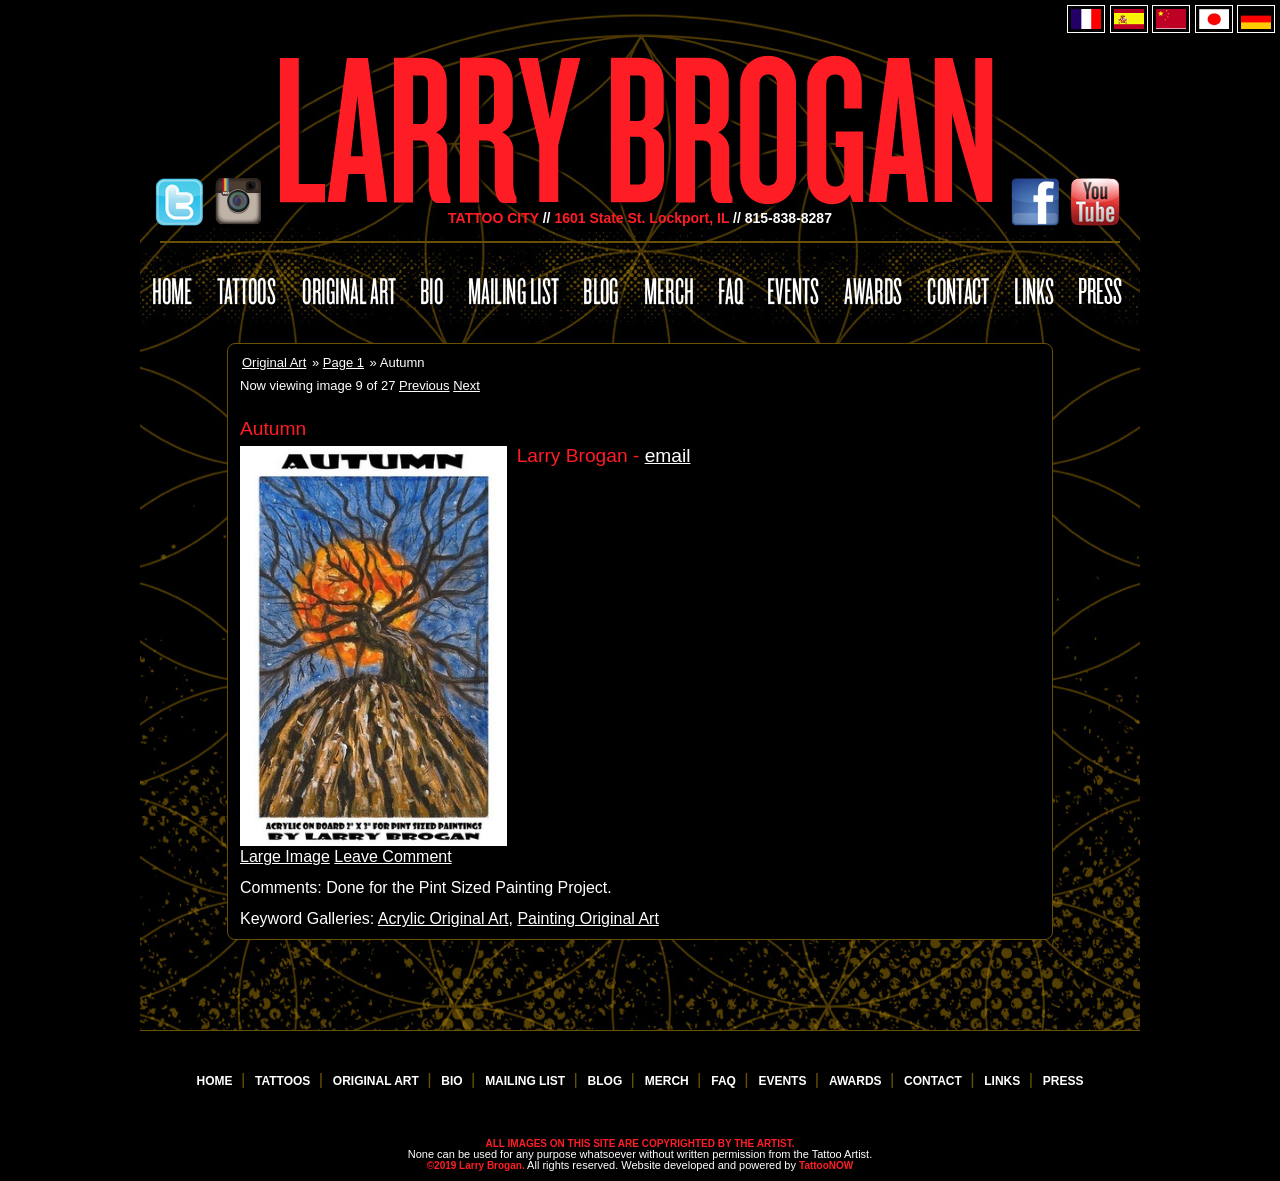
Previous (424, 385)
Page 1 (343, 362)
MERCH (668, 1081)
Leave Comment (392, 856)
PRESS (1063, 1081)
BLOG (607, 1081)
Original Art (274, 362)
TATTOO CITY (493, 218)
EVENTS (783, 1081)
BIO (453, 1081)
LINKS (1003, 1081)
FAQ (725, 1081)
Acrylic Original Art (443, 918)
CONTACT (934, 1081)
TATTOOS (284, 1081)
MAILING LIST (526, 1081)
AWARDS (857, 1081)
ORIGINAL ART (377, 1081)
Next (466, 385)
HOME (216, 1081)
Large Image (285, 856)
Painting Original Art (587, 918)
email (668, 455)
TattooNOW (826, 1165)
